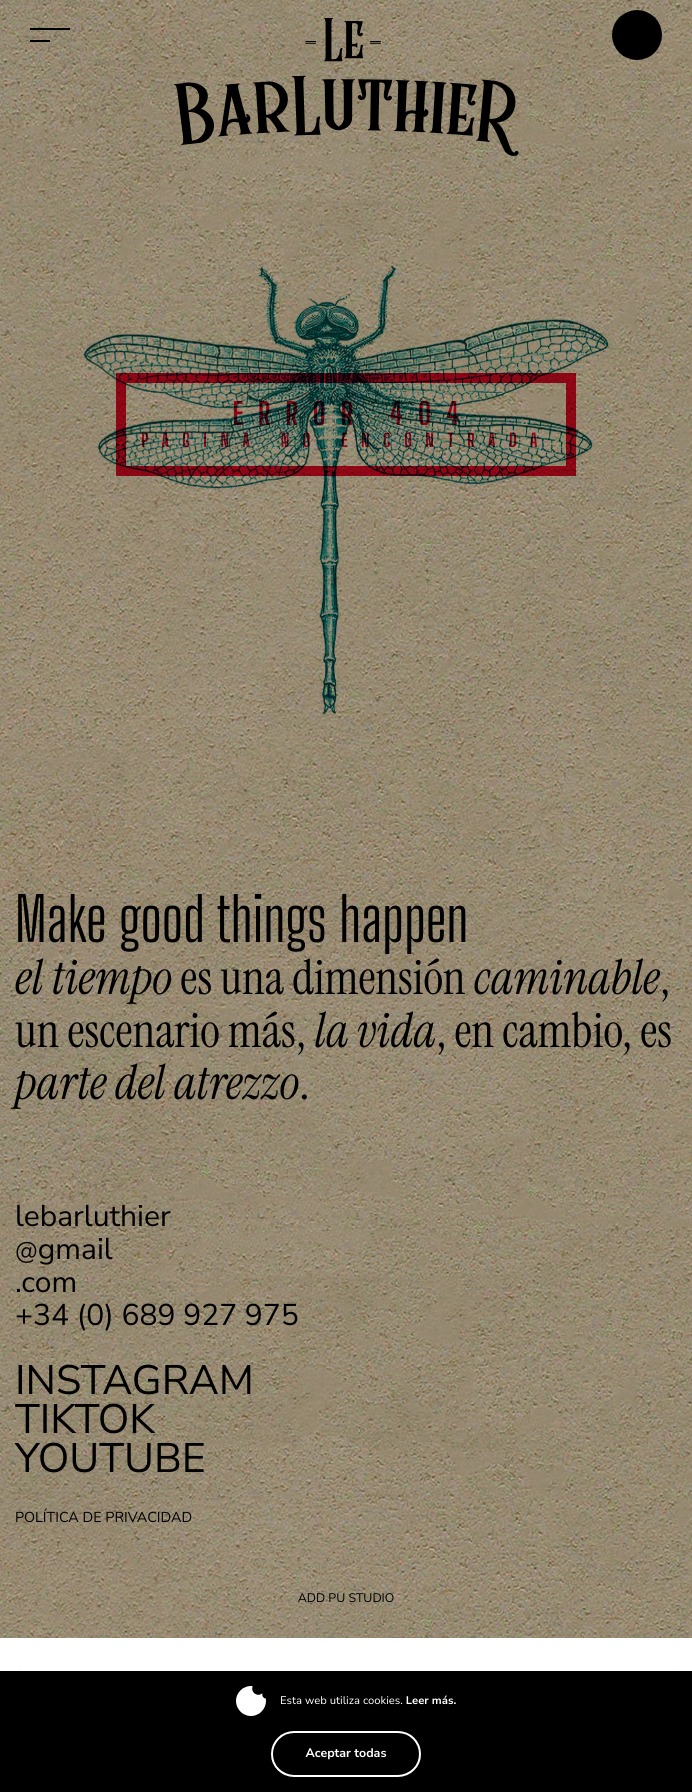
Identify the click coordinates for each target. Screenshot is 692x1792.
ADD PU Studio (346, 1598)
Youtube (110, 1458)
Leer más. (431, 1701)
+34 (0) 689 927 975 (157, 1315)
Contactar (637, 35)
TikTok (85, 1419)
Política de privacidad (103, 1518)
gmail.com (93, 1249)
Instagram (134, 1380)
